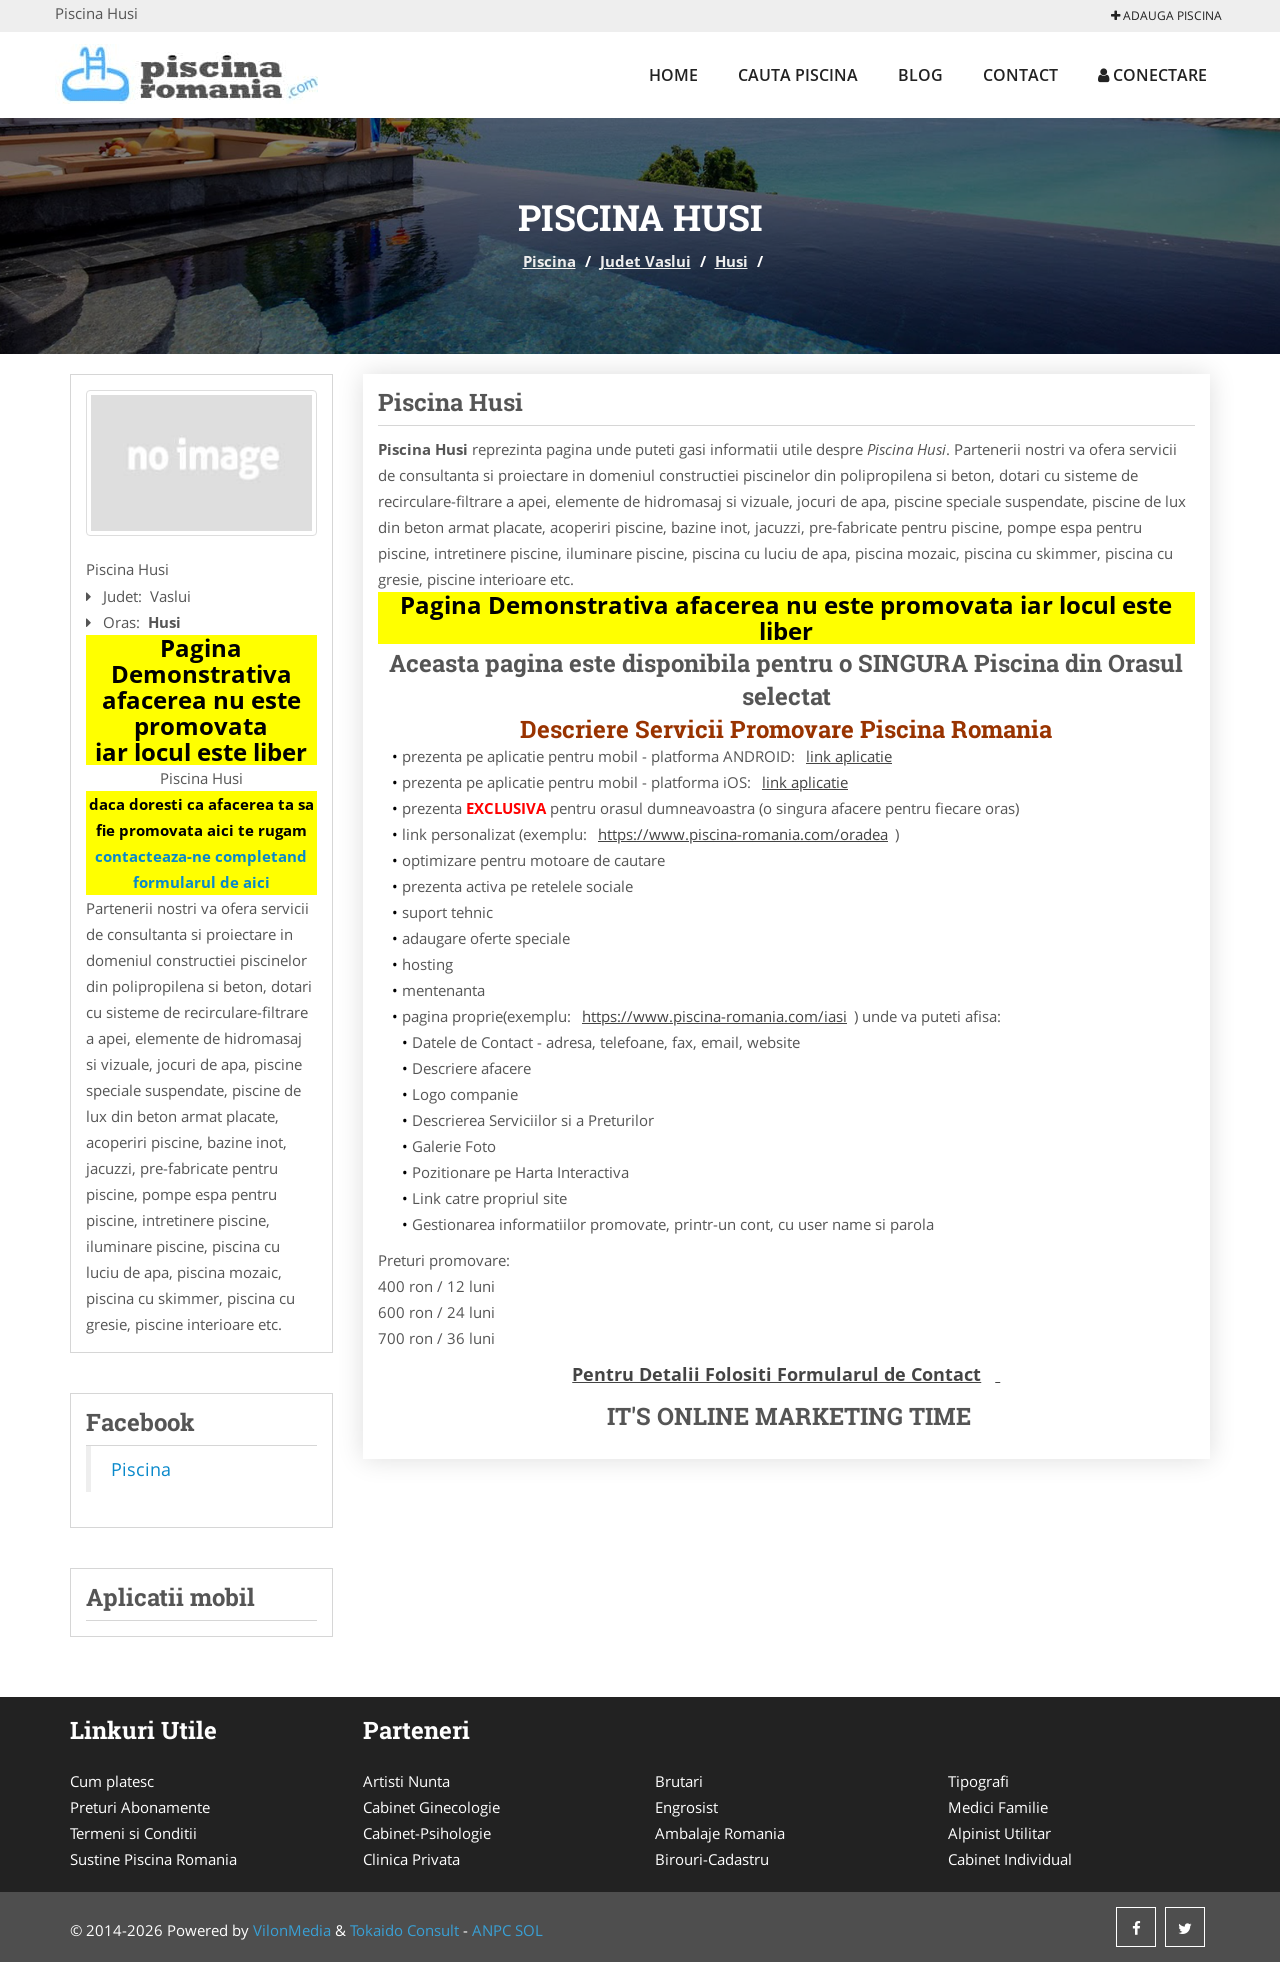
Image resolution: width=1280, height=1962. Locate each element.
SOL (529, 1930)
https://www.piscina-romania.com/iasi (714, 1016)
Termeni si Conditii (133, 1833)
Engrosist (686, 1807)
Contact (1020, 75)
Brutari (679, 1781)
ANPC (491, 1930)
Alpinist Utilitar (999, 1833)
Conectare (1152, 75)
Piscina (549, 261)
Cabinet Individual (1010, 1859)
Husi (731, 261)
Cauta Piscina (798, 75)
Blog (920, 75)
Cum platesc (112, 1781)
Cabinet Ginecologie (431, 1807)
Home (673, 75)
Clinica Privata (411, 1859)
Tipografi (978, 1781)
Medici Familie (998, 1807)
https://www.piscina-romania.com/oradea (743, 834)
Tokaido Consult (404, 1930)
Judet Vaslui (645, 261)
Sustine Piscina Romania (153, 1859)
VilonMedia (292, 1930)
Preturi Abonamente (140, 1807)
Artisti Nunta (406, 1781)
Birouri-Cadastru (712, 1859)
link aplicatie (849, 756)
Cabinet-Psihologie (427, 1833)
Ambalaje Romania (720, 1833)
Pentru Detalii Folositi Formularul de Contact (776, 1374)
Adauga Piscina (1166, 15)
